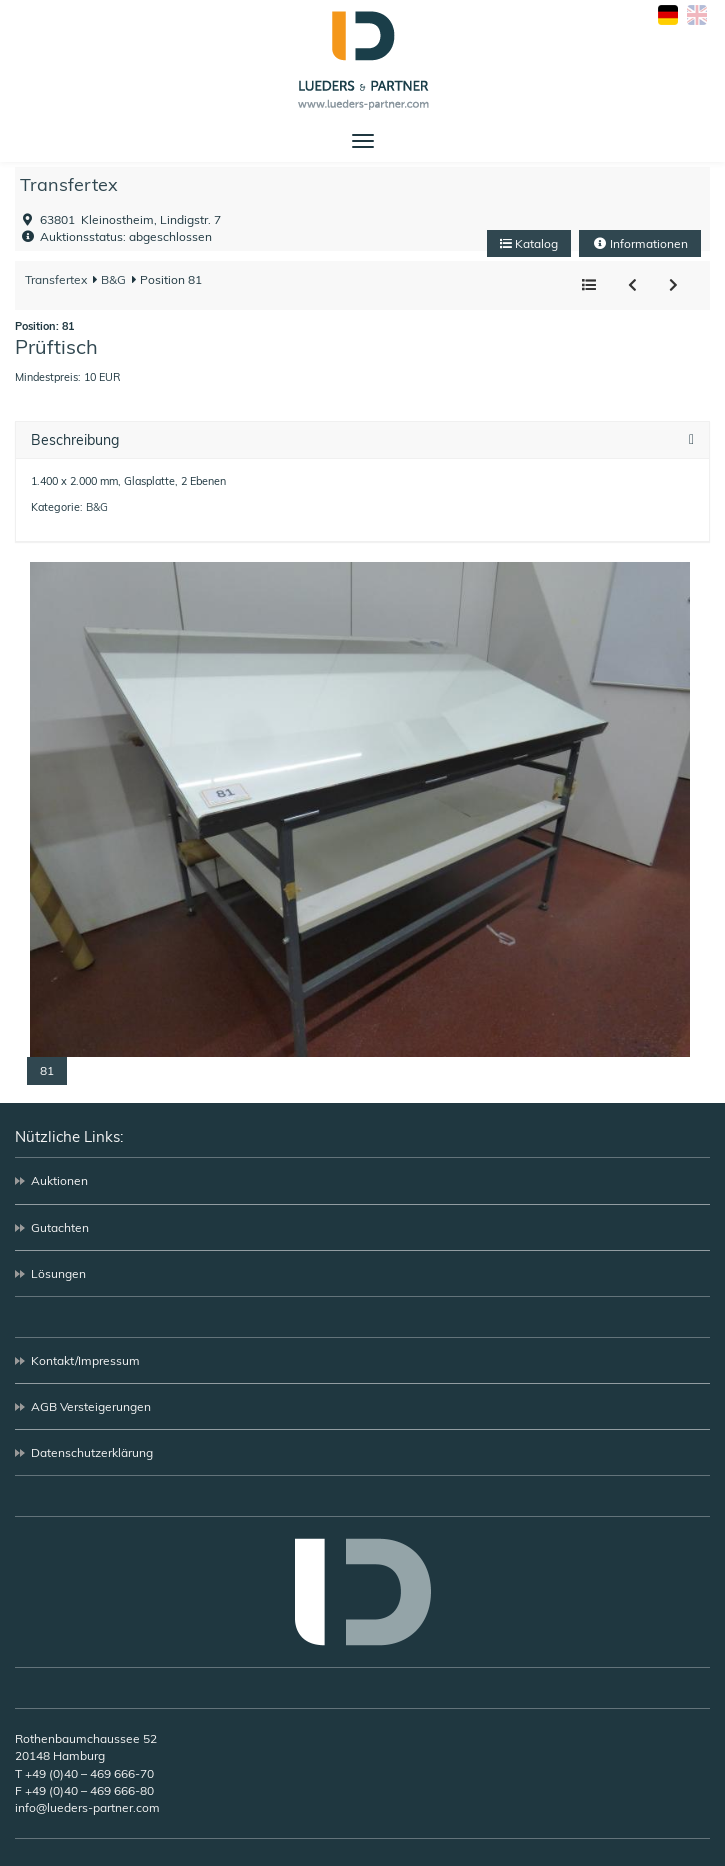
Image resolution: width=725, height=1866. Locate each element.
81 (47, 1070)
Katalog (529, 243)
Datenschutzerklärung (92, 1452)
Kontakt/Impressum (85, 1360)
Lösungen (58, 1273)
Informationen (640, 243)
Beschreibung (75, 440)
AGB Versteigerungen (91, 1406)
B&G (112, 279)
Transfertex (69, 184)
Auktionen (59, 1180)
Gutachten (60, 1227)
